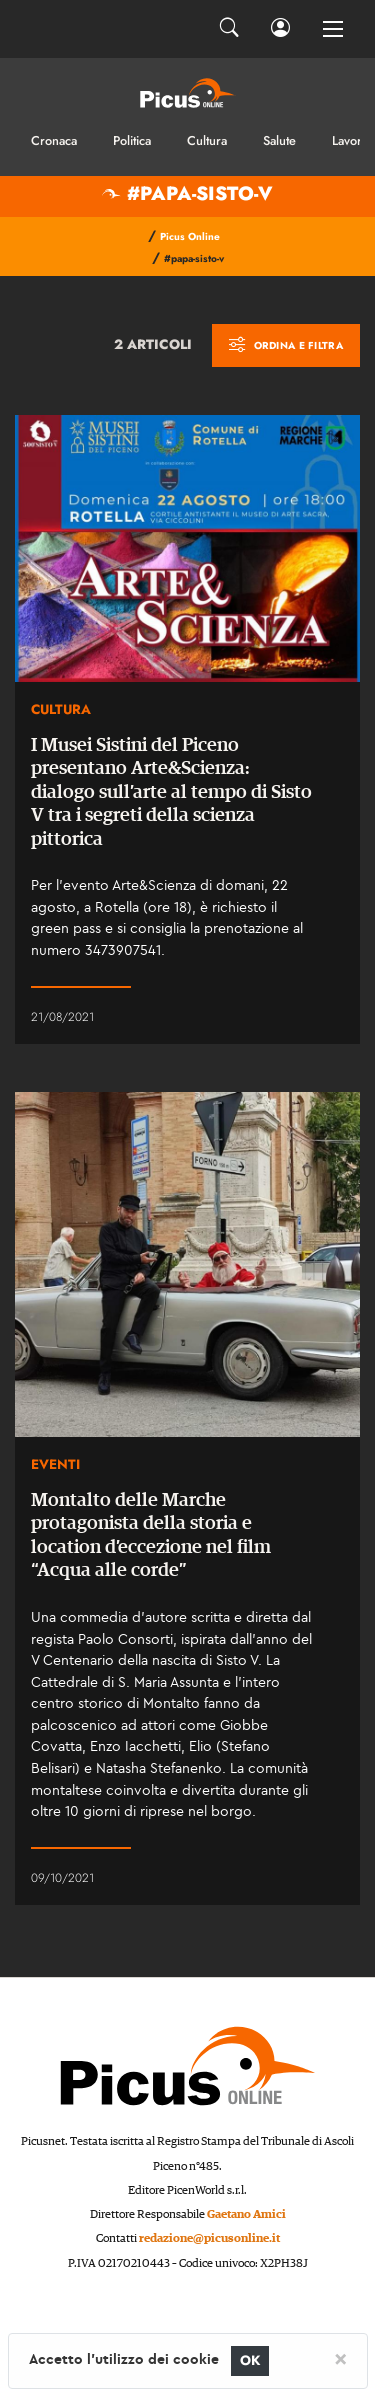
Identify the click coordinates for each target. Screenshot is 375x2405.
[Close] (340, 2358)
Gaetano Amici (246, 2214)
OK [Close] (250, 2360)
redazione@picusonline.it (209, 2238)
